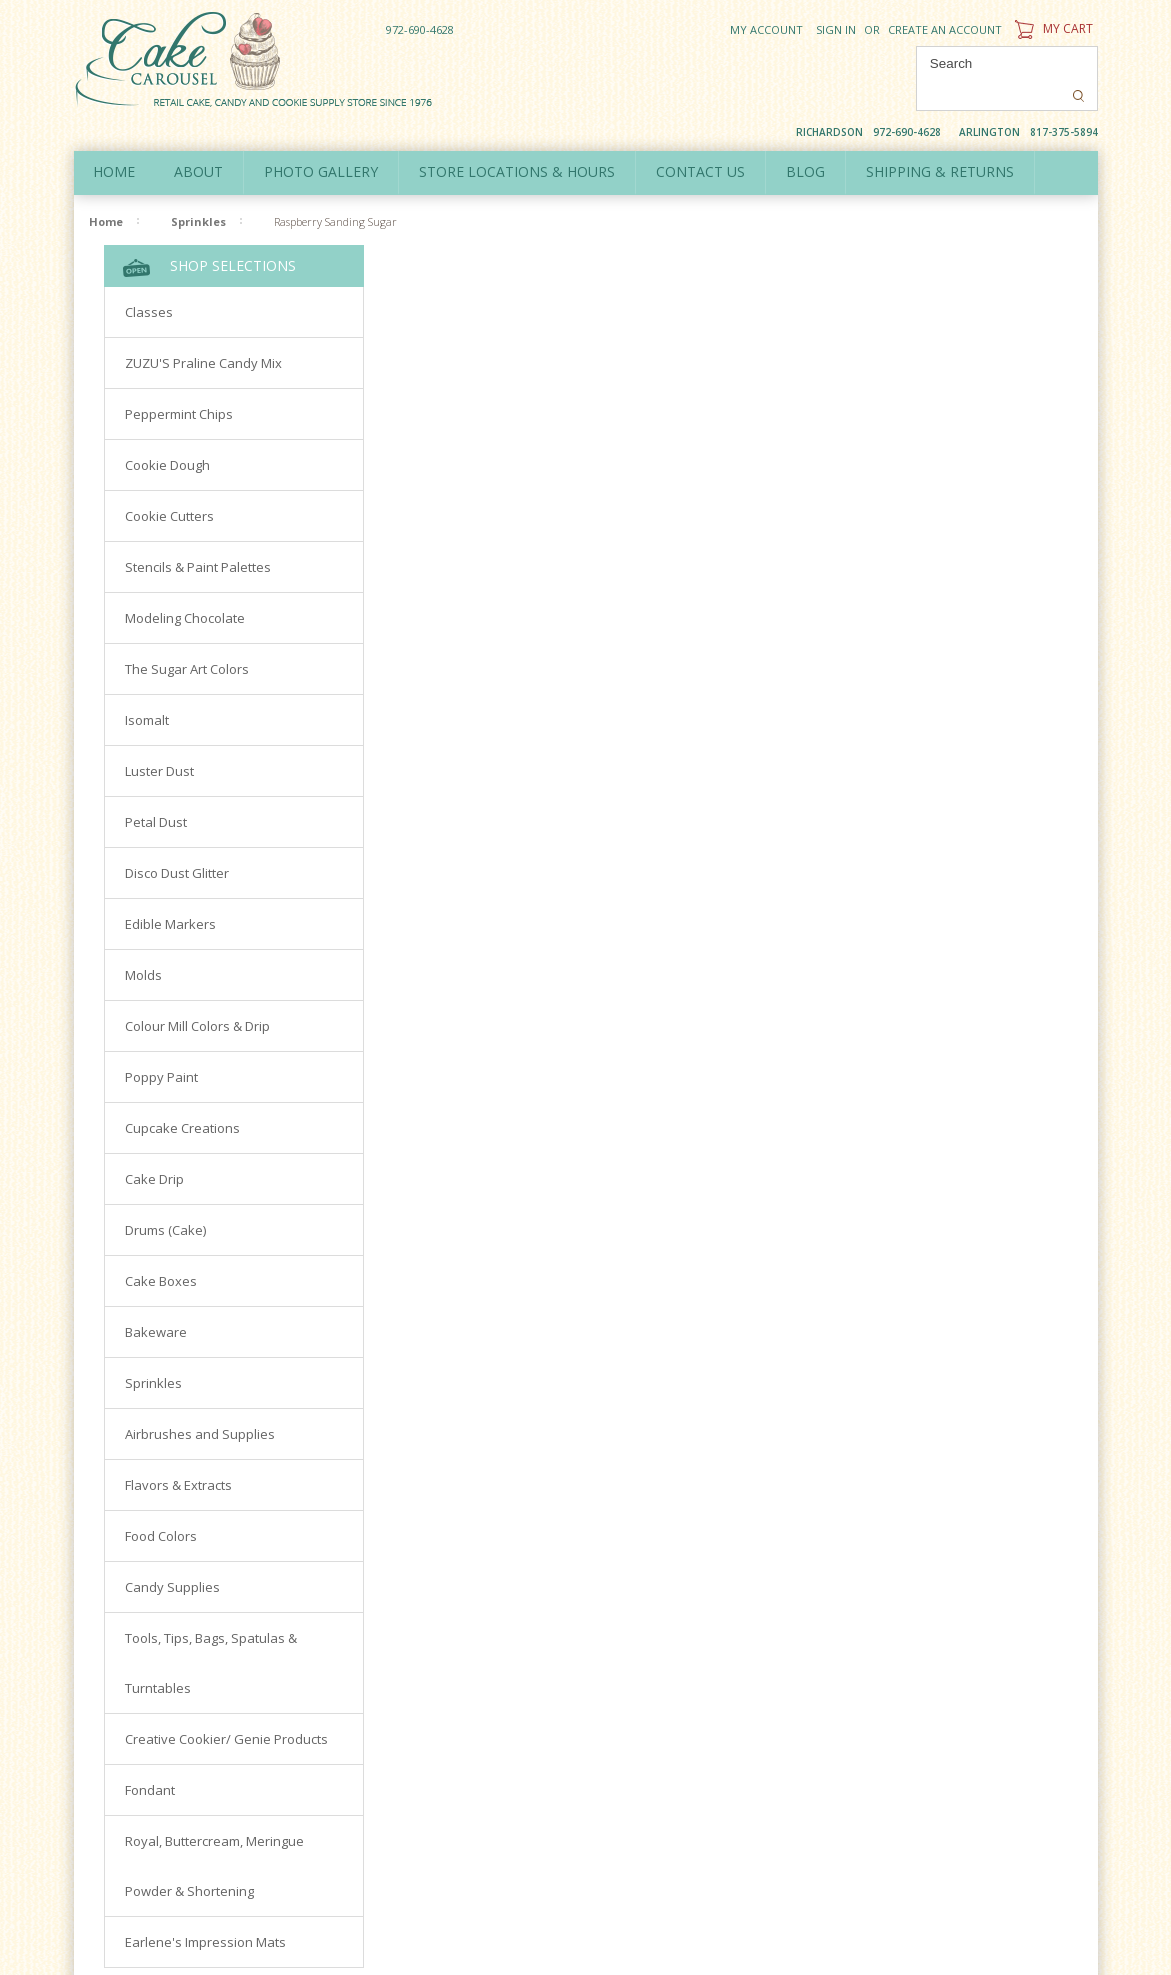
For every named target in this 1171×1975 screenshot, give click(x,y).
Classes (149, 279)
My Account (766, 29)
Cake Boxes (161, 1248)
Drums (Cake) (165, 1197)
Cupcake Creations (182, 1095)
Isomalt (147, 687)
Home (115, 138)
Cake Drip (154, 1146)
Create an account (945, 29)
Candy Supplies (172, 1554)
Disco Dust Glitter (177, 840)
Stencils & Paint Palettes (198, 534)
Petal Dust (156, 789)
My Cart (1051, 28)
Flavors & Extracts (178, 1452)
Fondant (150, 1757)
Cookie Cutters (169, 483)
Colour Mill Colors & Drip (197, 993)
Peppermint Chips (179, 381)
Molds (143, 942)
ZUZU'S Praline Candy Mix (203, 330)
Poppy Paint (161, 1044)
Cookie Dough (167, 432)
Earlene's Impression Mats (205, 1909)
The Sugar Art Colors (187, 636)
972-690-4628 (420, 29)
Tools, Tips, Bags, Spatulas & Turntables (211, 1630)
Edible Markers (170, 891)
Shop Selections (209, 233)
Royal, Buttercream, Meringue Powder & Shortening (214, 1833)
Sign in (836, 29)
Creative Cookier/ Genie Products (226, 1706)
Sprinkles (198, 188)
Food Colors (161, 1503)
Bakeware (156, 1299)
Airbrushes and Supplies (200, 1401)
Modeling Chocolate (185, 585)
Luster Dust (159, 738)
